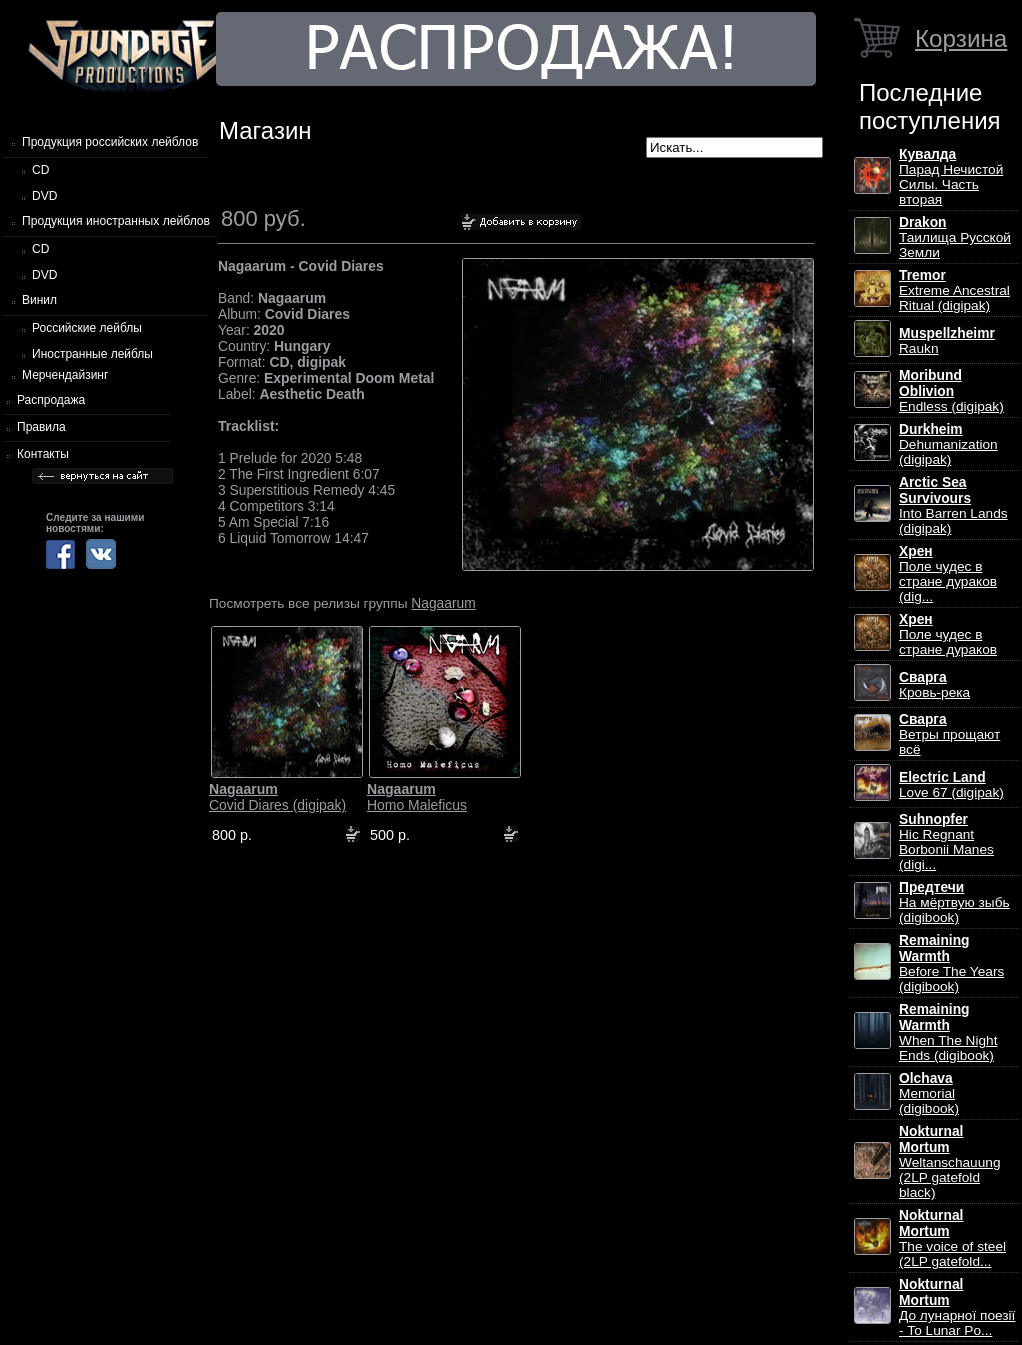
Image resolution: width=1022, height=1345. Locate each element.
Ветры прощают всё (949, 734)
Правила (41, 427)
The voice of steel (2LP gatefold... (952, 1238)
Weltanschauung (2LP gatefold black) (949, 1162)
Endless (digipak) (951, 391)
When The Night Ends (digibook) (948, 1032)
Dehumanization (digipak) (948, 444)
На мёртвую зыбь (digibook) (954, 902)
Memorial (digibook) (929, 1093)
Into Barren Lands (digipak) (953, 505)
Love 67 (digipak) (951, 785)
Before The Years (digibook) (951, 963)
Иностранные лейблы (92, 354)
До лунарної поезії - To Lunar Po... (957, 1307)
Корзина (961, 38)
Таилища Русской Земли (955, 237)
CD (40, 170)
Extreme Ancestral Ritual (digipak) (954, 290)
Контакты (43, 454)
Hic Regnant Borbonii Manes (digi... (946, 842)
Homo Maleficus (417, 797)
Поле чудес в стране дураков (948, 634)
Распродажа (51, 400)
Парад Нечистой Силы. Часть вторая (951, 177)
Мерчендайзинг (65, 375)
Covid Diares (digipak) (277, 797)
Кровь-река (934, 685)
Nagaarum (443, 603)
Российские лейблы (87, 328)
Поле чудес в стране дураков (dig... (948, 574)
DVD (44, 196)
